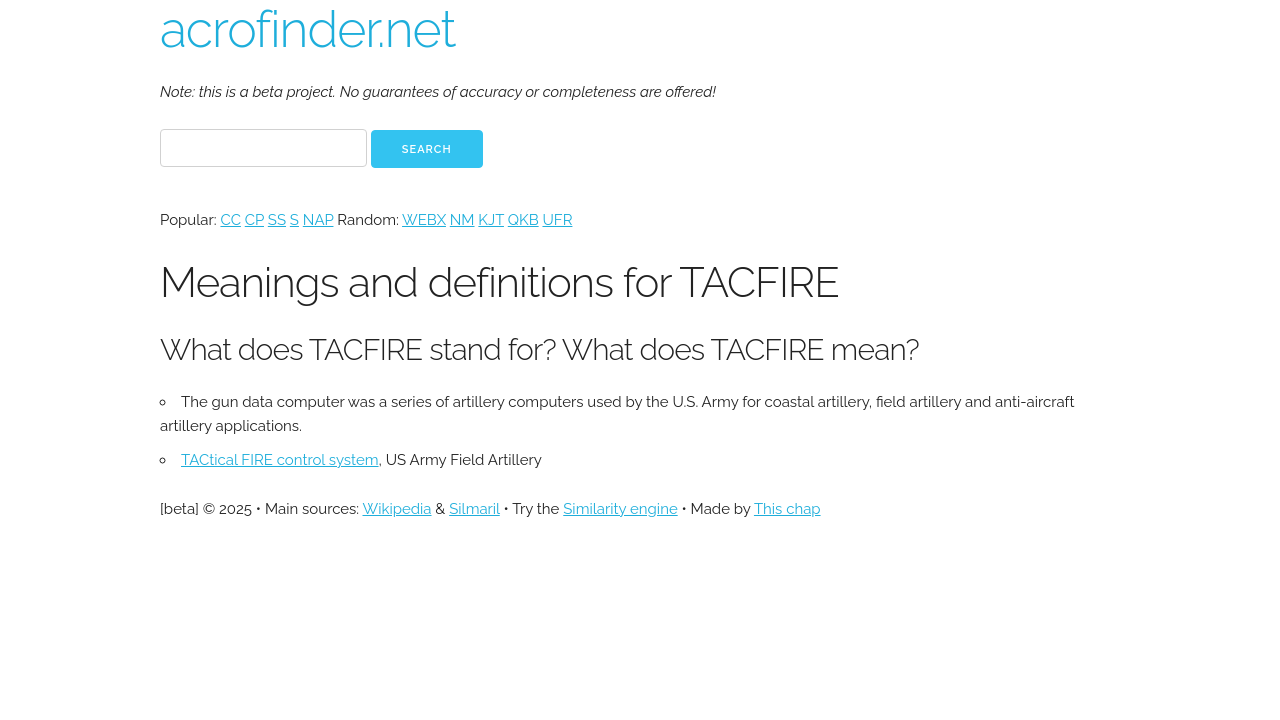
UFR (557, 220)
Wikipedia (397, 509)
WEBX (424, 220)
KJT (491, 220)
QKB (523, 220)
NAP (318, 220)
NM (462, 220)
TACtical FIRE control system (280, 460)
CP (254, 220)
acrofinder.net (307, 29)
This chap (787, 509)
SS (277, 220)
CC (230, 220)
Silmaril (474, 509)
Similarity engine (620, 509)
